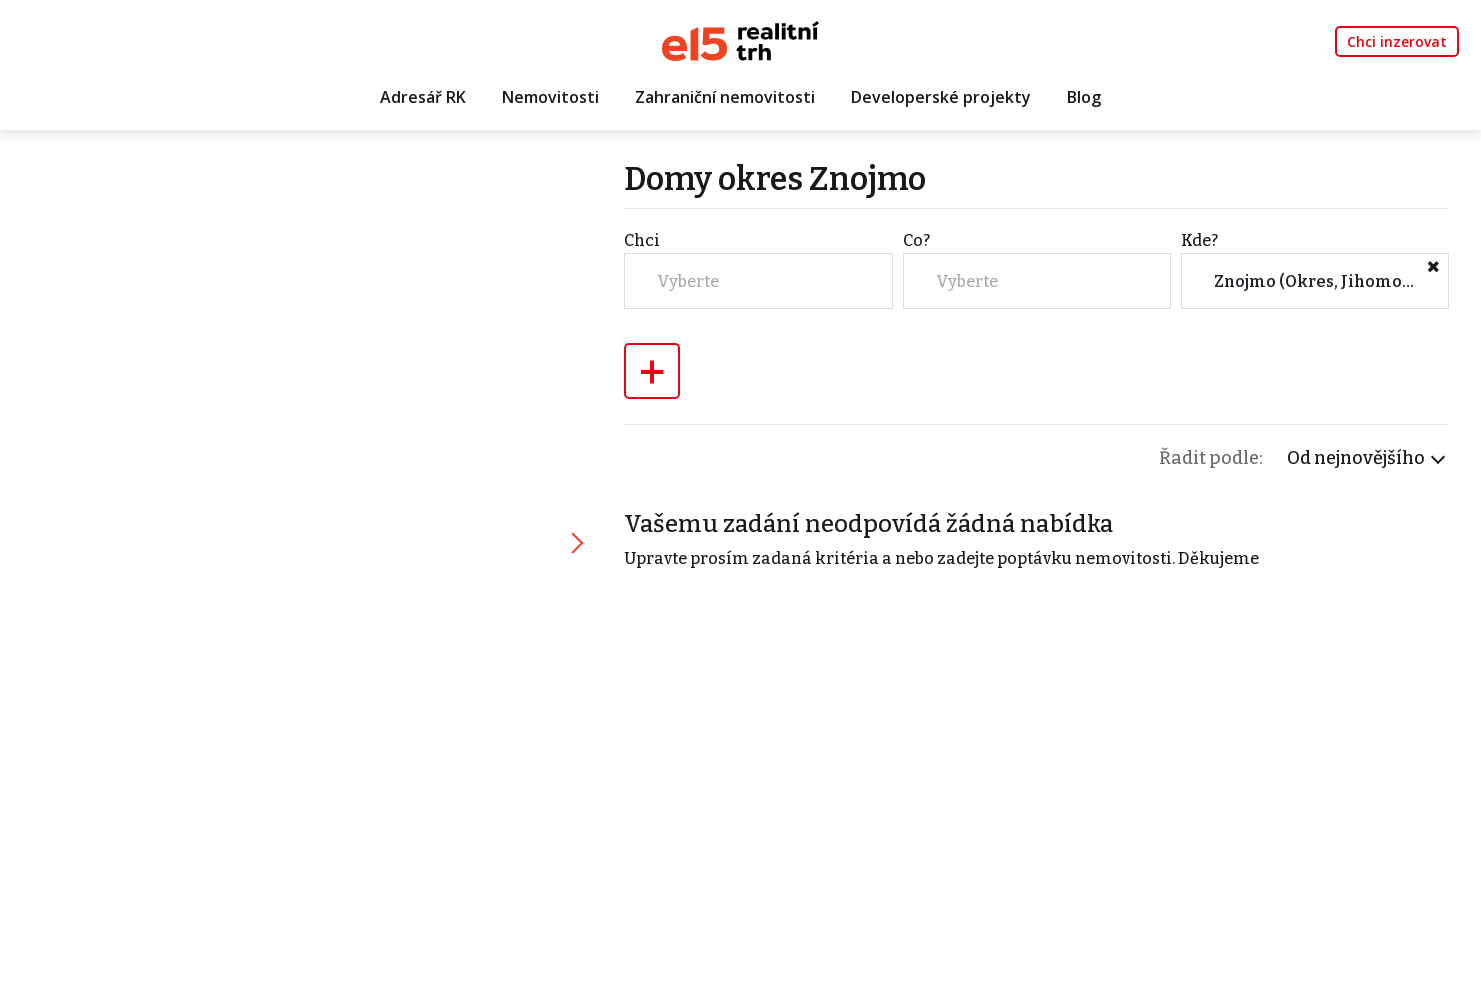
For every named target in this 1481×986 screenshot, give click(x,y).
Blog (1084, 97)
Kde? (1199, 240)
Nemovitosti (550, 97)
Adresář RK (423, 97)
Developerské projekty (941, 97)
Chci (642, 240)
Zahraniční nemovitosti (725, 97)
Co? (916, 240)
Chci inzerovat (1397, 41)
